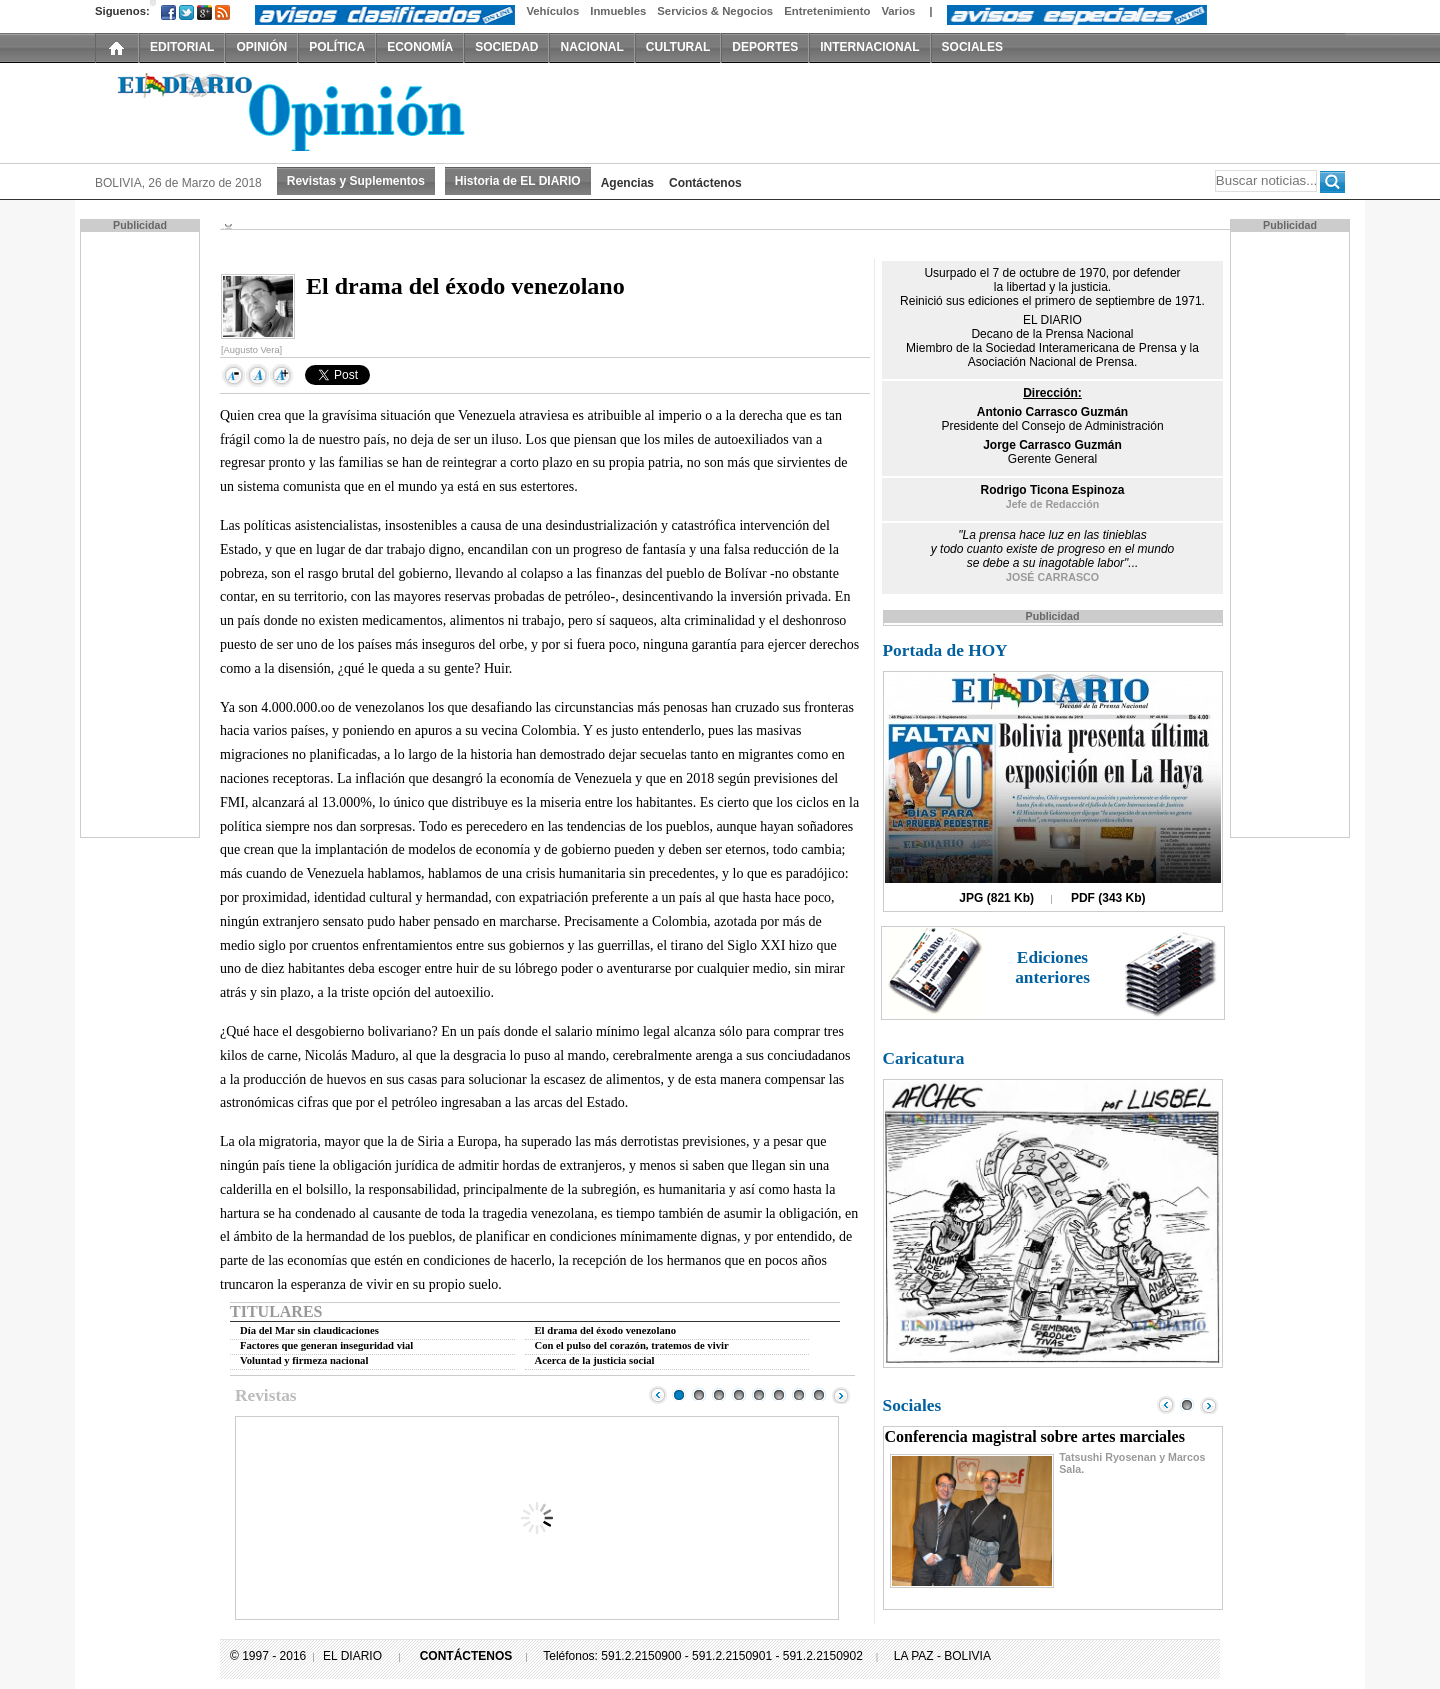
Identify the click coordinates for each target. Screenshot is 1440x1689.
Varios (898, 11)
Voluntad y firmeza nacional (304, 1360)
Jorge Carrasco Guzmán (1052, 445)
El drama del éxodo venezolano (606, 1330)
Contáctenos (705, 183)
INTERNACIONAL (869, 47)
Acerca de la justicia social (595, 1360)
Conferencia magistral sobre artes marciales (1035, 1436)
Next (841, 1395)
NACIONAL (591, 47)
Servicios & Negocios (715, 11)
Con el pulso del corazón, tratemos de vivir (632, 1345)
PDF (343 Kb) (1108, 898)
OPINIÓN (261, 47)
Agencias (627, 183)
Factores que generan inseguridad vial (326, 1345)
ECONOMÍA (420, 47)
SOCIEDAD (506, 47)
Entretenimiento (827, 11)
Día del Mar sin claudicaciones (309, 1330)
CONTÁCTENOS (466, 1656)
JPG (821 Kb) (996, 898)
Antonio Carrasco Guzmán (1052, 412)
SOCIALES (972, 47)
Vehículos (552, 11)
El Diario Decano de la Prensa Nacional (320, 111)
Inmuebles (618, 11)
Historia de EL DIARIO (518, 181)
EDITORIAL (182, 47)
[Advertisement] (142, 533)
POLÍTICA (337, 47)
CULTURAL (678, 47)
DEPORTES (765, 47)
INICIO (117, 47)
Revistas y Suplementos (356, 181)
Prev (658, 1395)
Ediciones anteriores (1052, 967)
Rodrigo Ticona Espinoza (1053, 490)
